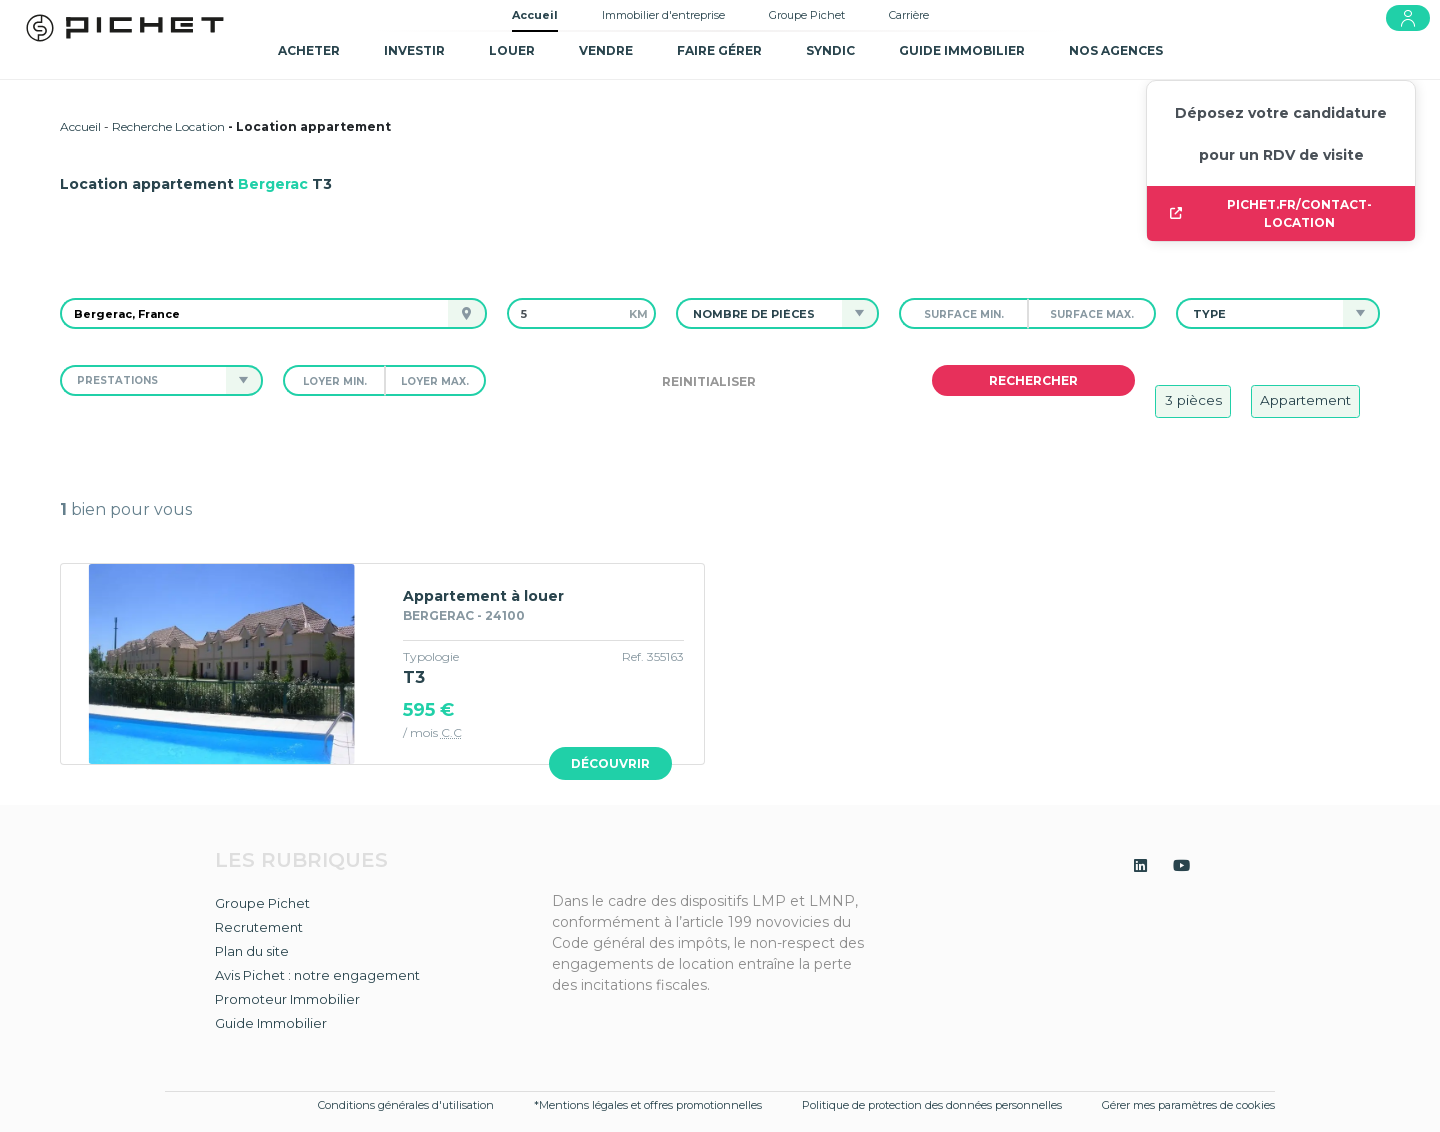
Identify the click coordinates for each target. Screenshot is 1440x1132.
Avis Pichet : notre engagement (317, 975)
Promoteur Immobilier (287, 999)
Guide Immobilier (271, 1023)
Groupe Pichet (807, 15)
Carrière (909, 15)
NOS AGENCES (1116, 50)
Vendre (606, 50)
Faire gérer (719, 50)
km (638, 314)
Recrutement (259, 927)
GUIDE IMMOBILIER (962, 50)
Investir (414, 50)
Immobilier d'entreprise (663, 15)
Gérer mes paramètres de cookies (1188, 1105)
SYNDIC (830, 50)
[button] (759, 313)
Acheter (309, 50)
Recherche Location (168, 126)
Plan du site (252, 951)
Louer (512, 50)
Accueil (535, 15)
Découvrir (610, 763)
